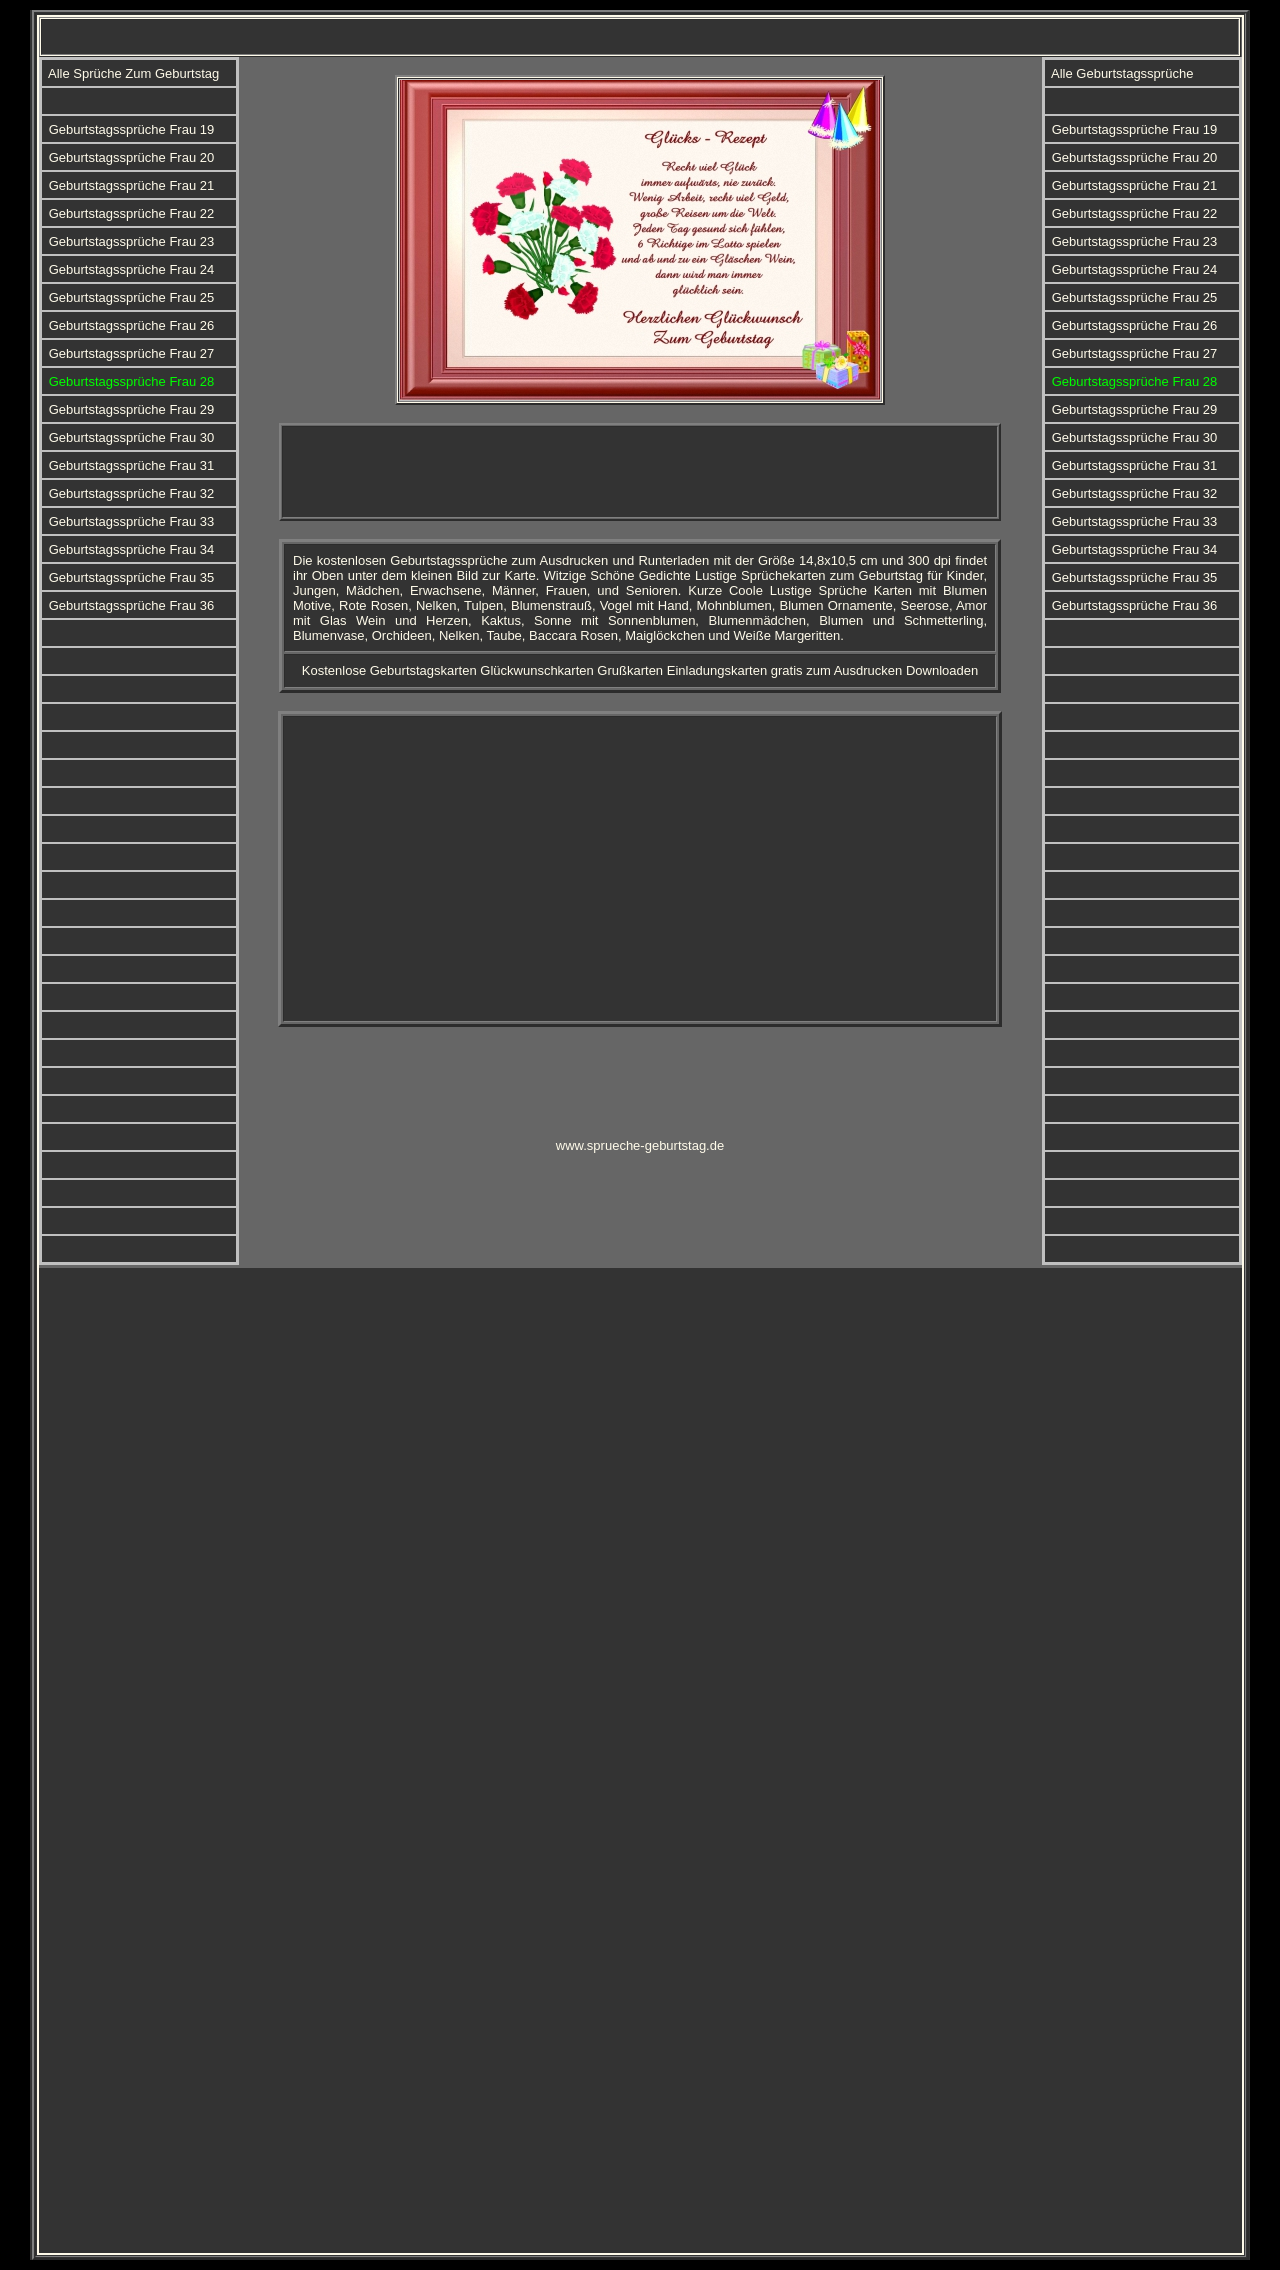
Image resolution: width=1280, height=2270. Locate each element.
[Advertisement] (640, 472)
